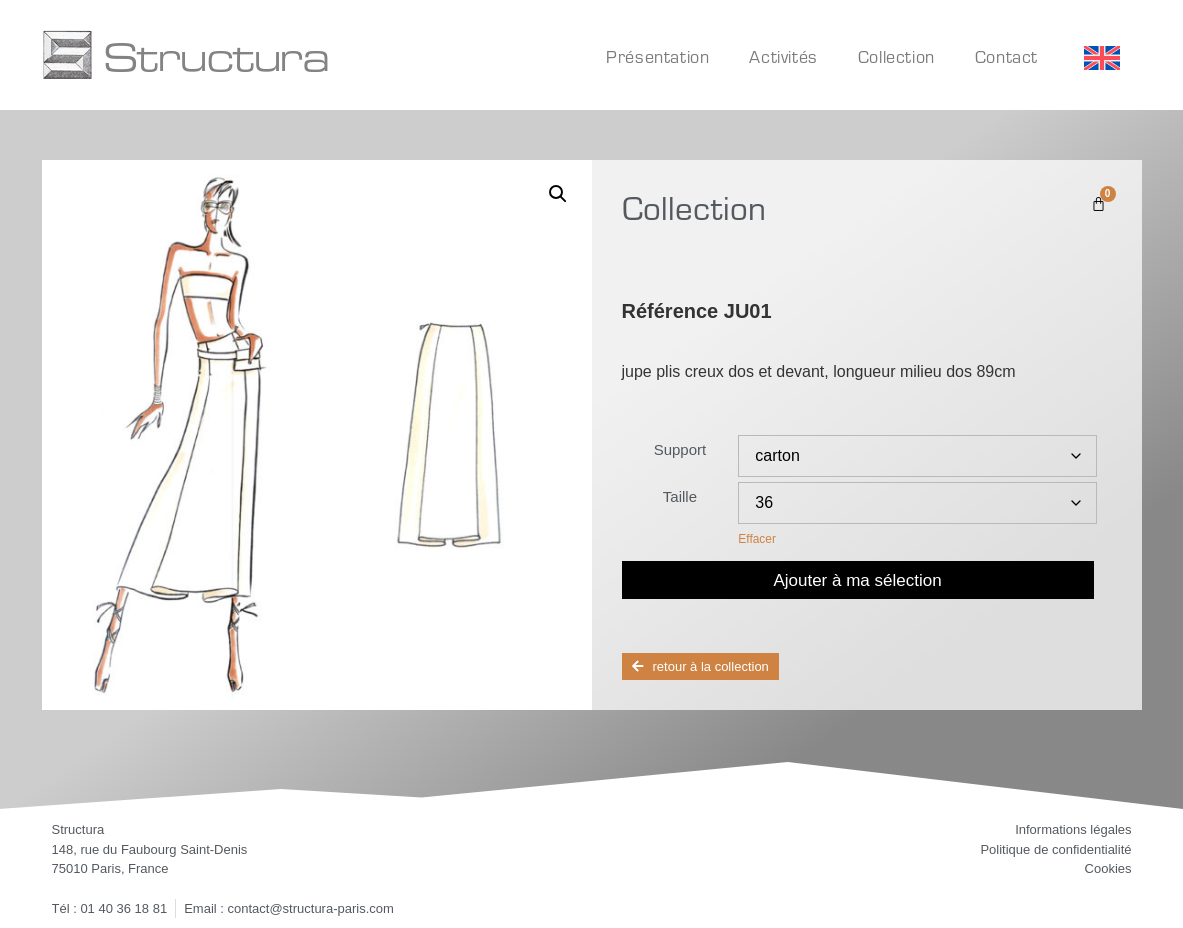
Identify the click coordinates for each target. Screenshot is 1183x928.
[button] (558, 194)
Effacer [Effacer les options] (757, 539)
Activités (783, 56)
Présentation (657, 56)
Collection (896, 56)
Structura (216, 55)
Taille (680, 496)
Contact (1006, 56)
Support (680, 449)
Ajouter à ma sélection (857, 580)
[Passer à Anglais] (1102, 58)
